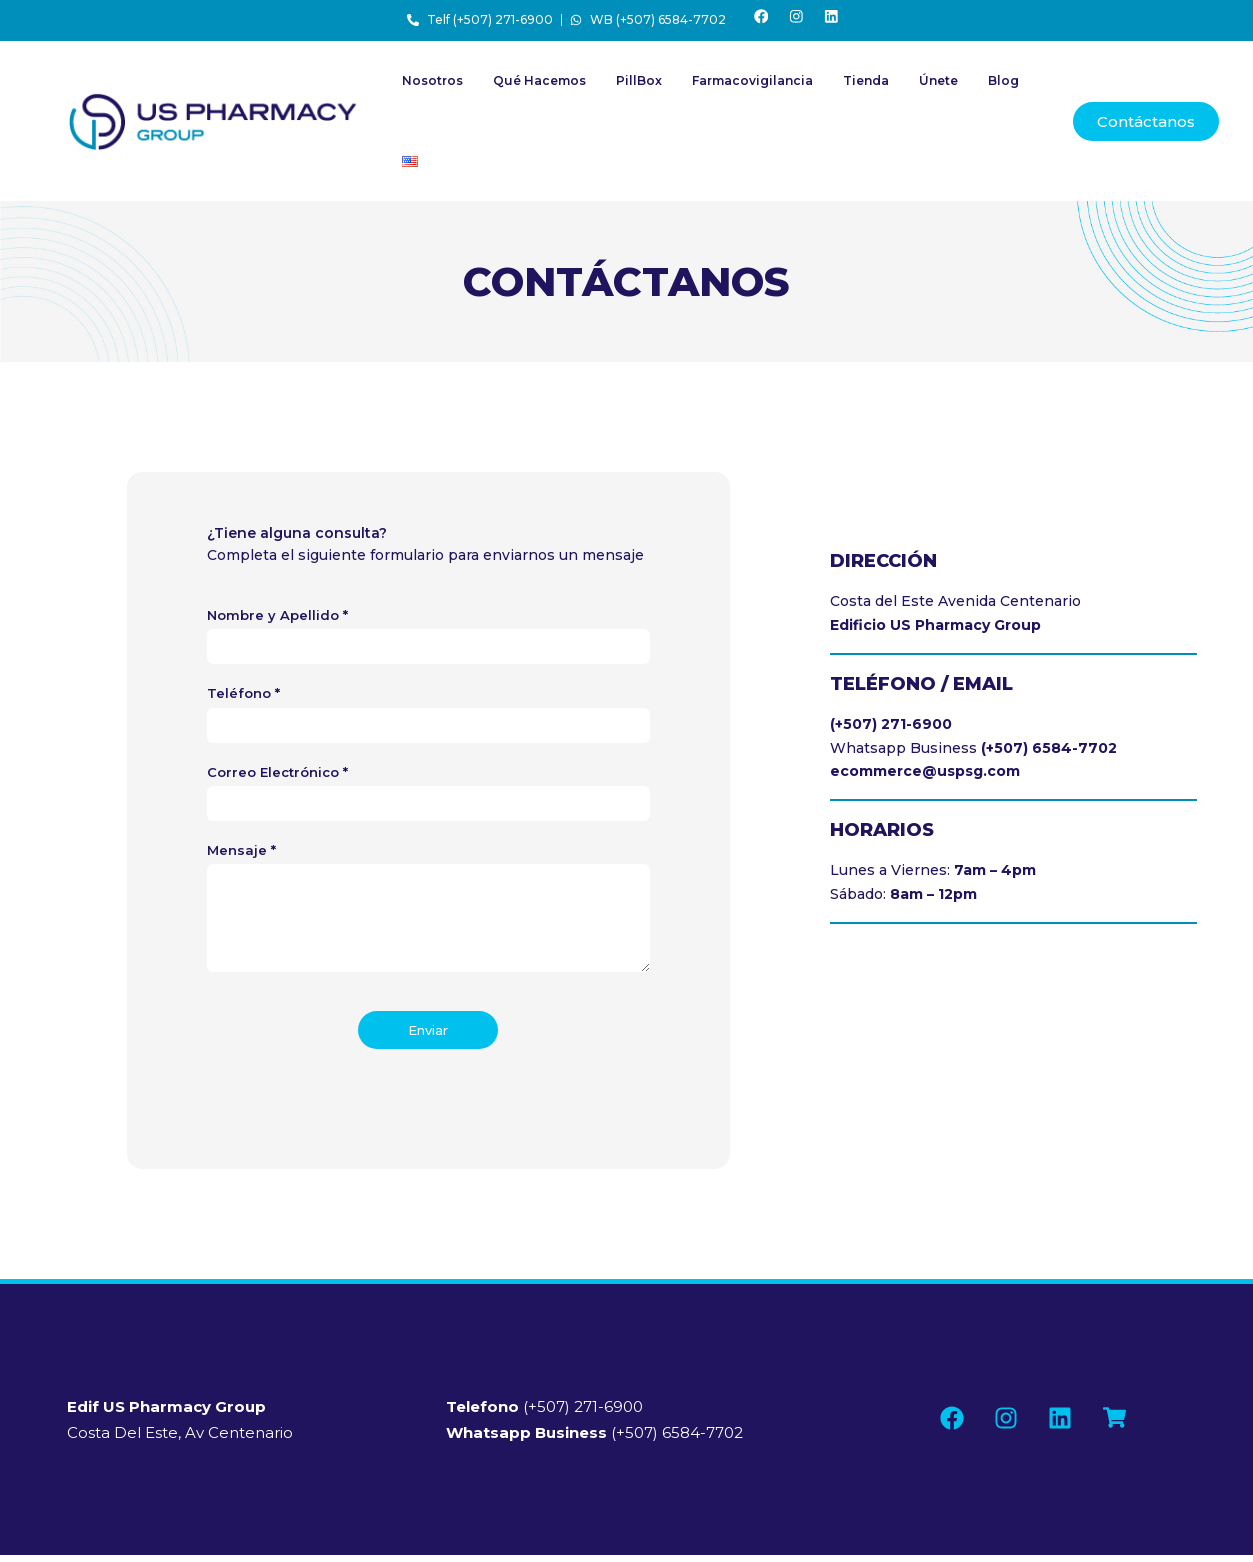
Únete (938, 87)
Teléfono (243, 700)
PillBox (639, 87)
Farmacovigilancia (752, 87)
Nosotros (432, 87)
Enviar (428, 1037)
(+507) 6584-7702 (594, 1439)
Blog (1003, 87)
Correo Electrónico (277, 778)
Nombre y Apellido (277, 622)
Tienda (866, 87)
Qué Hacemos (539, 87)
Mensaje (241, 857)
